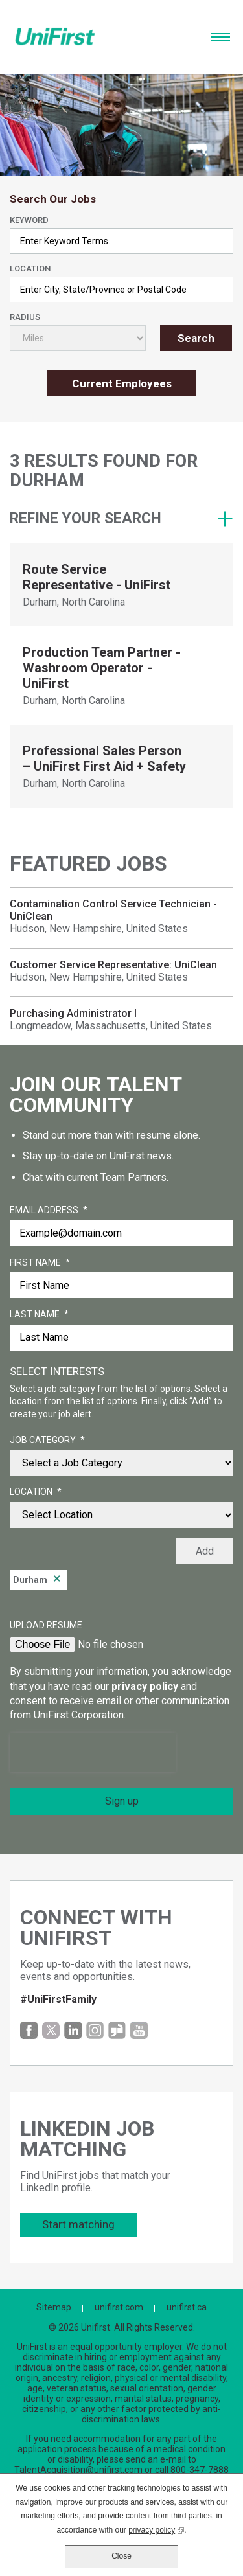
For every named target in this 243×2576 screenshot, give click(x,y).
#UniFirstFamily (58, 1999)
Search (196, 338)
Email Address (48, 1210)
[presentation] (93, 1752)
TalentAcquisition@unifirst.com (78, 2470)
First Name (40, 1263)
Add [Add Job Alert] (205, 1551)
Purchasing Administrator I (73, 1013)
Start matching (78, 2224)
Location (30, 268)
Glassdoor (117, 2030)
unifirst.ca (187, 2307)
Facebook (29, 2030)
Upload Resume (46, 1625)
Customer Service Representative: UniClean (113, 965)
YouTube (139, 2030)
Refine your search (85, 518)
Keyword (29, 220)
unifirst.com (119, 2307)
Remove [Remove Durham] (57, 1580)
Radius (25, 317)
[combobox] (121, 289)
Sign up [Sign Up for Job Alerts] (122, 1801)
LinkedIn (73, 2030)
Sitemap (53, 2307)
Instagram (95, 2030)
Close (121, 2555)
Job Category (47, 1440)
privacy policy (144, 1686)
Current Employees (122, 383)
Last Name (39, 1314)
